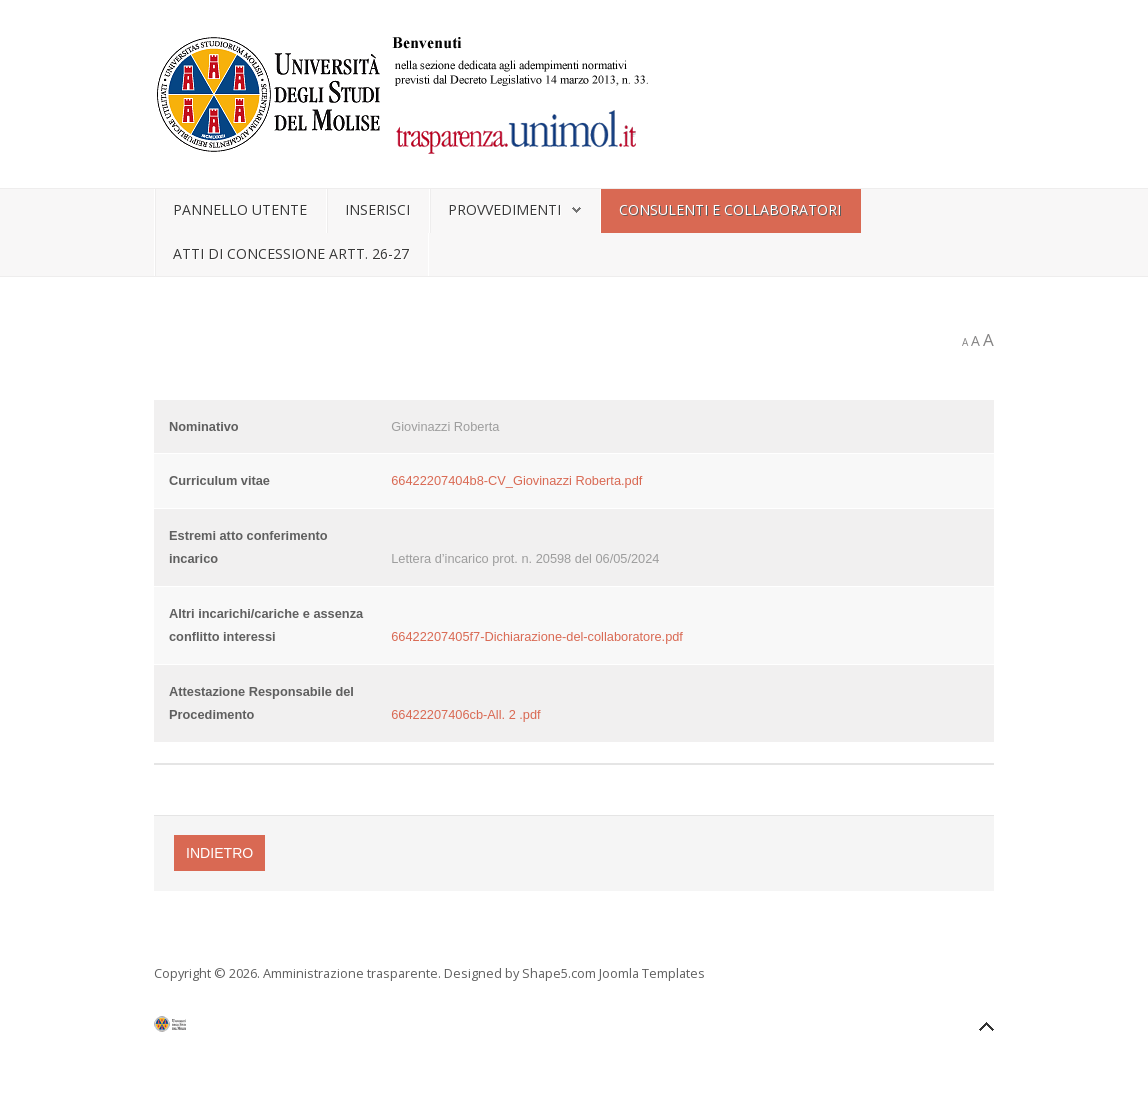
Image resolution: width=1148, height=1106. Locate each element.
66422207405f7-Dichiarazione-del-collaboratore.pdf (537, 636)
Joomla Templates (652, 973)
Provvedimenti (504, 209)
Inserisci (377, 209)
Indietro (219, 853)
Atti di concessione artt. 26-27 (291, 253)
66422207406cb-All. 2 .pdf (465, 714)
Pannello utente (240, 209)
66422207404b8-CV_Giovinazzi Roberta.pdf (516, 480)
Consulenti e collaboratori (730, 209)
